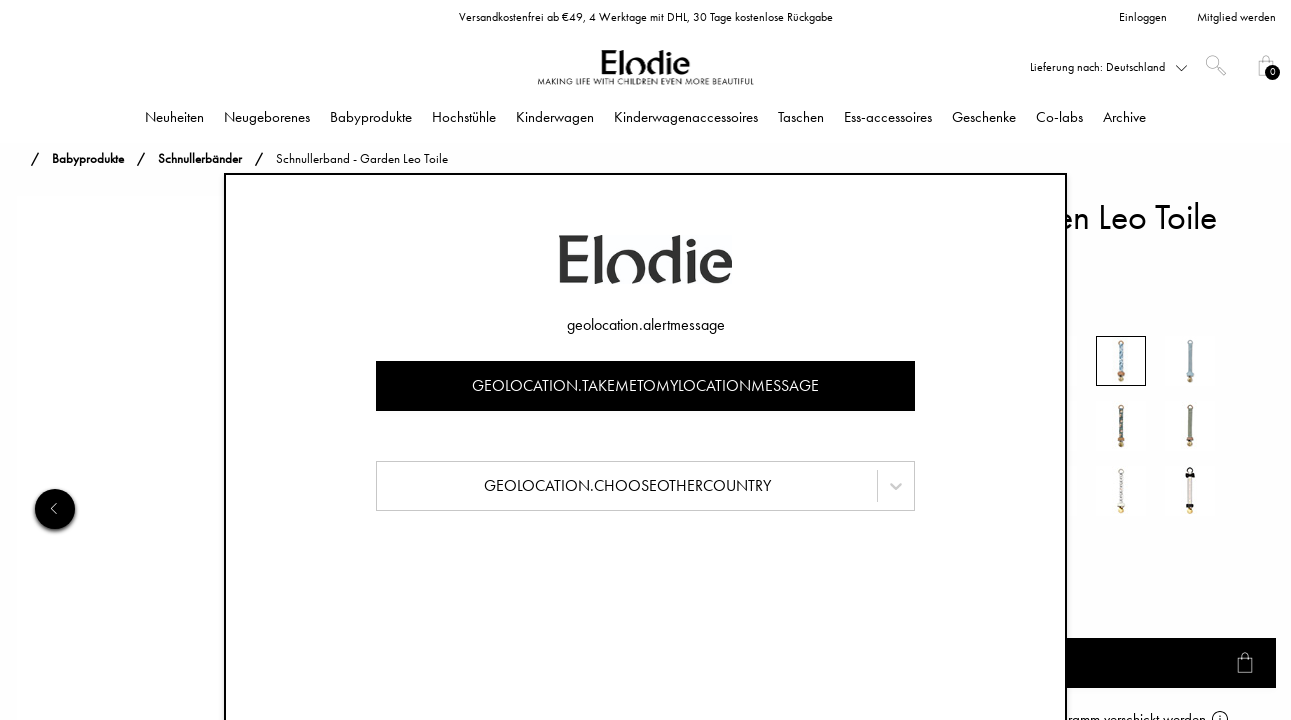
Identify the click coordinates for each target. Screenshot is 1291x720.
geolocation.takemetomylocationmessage (645, 385)
